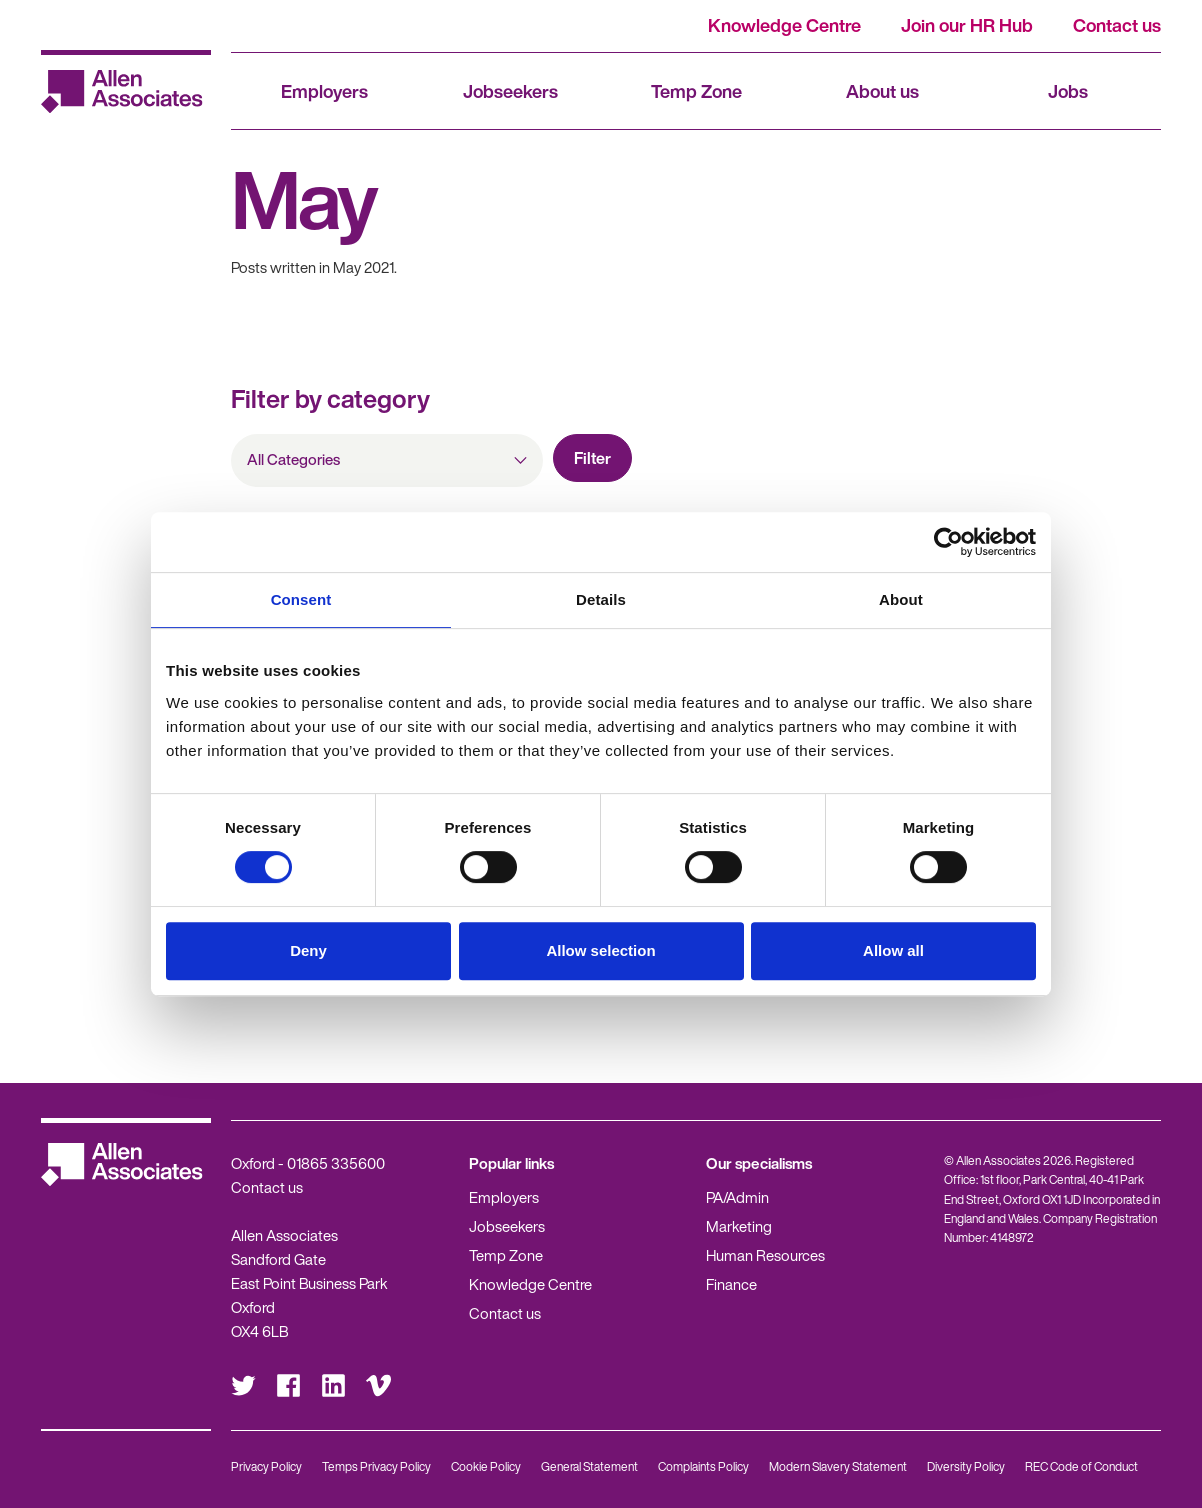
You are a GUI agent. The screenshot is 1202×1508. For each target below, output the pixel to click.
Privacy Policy (266, 1466)
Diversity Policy (966, 1466)
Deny (308, 950)
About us (882, 91)
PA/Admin (737, 1197)
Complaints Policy (703, 1466)
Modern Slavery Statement (838, 1466)
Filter (592, 458)
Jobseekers (510, 91)
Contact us (1117, 25)
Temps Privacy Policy (376, 1466)
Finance (731, 1284)
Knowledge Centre (784, 25)
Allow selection (600, 950)
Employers (324, 91)
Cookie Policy (486, 1466)
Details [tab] (601, 599)
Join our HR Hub (967, 25)
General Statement (589, 1466)
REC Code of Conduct (1081, 1466)
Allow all (893, 950)
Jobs (1068, 91)
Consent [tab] (301, 599)
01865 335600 (336, 1163)
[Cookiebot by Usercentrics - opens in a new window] (948, 542)
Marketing (739, 1226)
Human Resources (765, 1255)
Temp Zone (696, 91)
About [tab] (901, 599)
